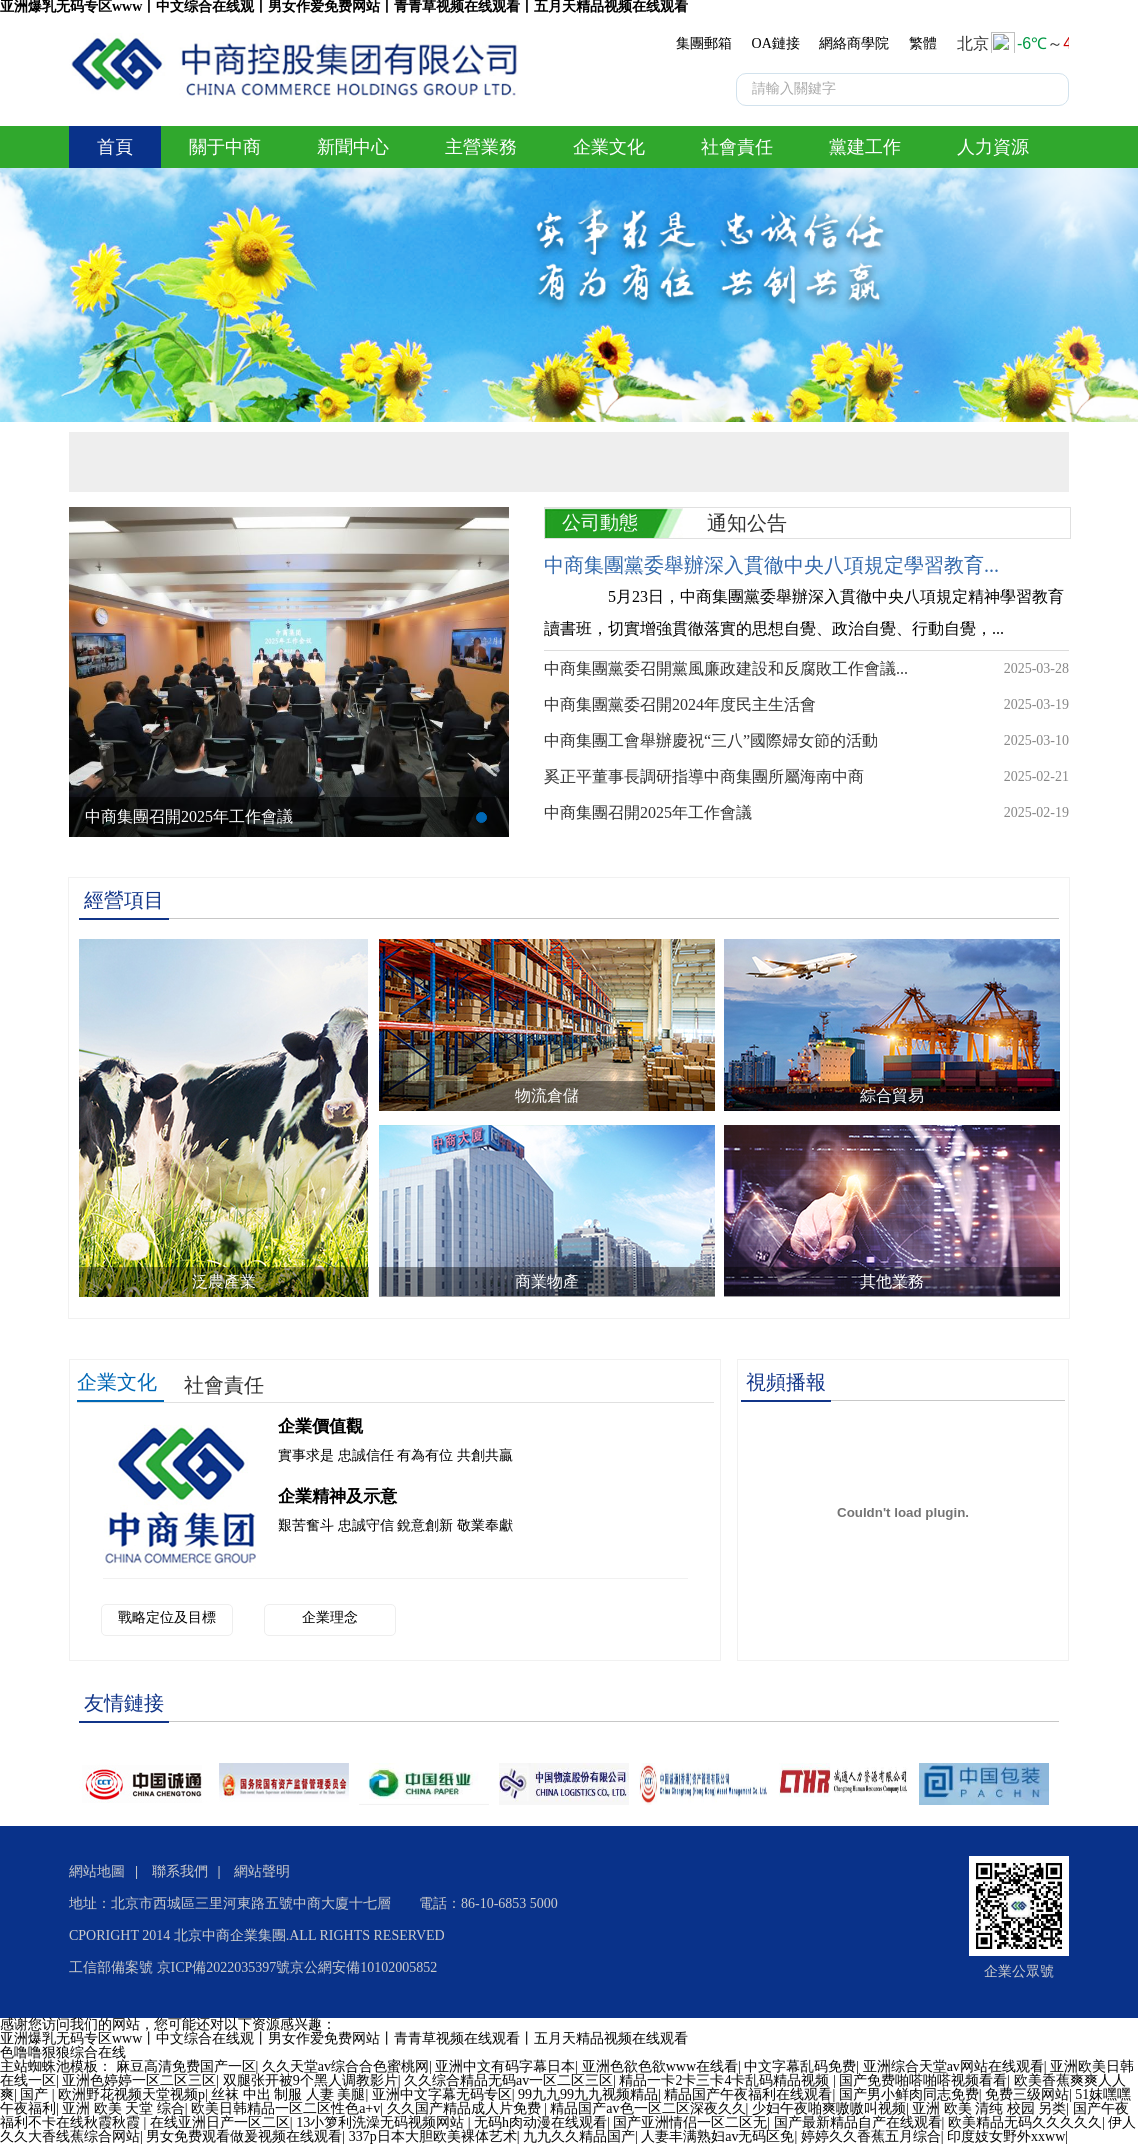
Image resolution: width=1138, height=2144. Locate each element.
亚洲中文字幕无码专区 (442, 2094)
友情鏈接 (124, 1703)
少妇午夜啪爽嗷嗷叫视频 (829, 2108)
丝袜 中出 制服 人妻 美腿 (288, 2094)
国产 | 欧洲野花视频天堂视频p (112, 2094)
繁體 (923, 43)
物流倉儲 (547, 1095)
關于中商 (225, 147)
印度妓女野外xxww (1006, 2136)
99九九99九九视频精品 (588, 2094)
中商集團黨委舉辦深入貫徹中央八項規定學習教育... (771, 565)
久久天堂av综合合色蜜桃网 (345, 2066)
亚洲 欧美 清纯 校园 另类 (989, 2108)
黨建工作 (865, 147)
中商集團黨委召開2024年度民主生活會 (680, 704)
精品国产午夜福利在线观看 (748, 2094)
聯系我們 (180, 1871)
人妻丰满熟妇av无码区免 (717, 2136)
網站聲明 (262, 1871)
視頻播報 (786, 1382)
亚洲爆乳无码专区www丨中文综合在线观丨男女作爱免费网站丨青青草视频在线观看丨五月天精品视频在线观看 (344, 2038)
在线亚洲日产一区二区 (220, 2122)
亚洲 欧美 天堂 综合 (123, 2108)
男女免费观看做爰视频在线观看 (244, 2136)
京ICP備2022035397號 (224, 1967)
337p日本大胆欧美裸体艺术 (433, 2136)
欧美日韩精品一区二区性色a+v (285, 2108)
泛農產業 (224, 1281)
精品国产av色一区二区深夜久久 (647, 2108)
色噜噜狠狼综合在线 (63, 2052)
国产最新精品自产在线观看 (858, 2122)
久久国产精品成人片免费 (466, 2108)
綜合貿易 (892, 1095)
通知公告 (747, 523)
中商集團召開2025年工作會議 (189, 816)
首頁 (115, 147)
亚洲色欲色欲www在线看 (660, 2066)
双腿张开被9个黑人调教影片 (310, 2080)
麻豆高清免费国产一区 (186, 2066)
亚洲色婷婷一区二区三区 (139, 2080)
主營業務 (481, 147)
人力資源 (993, 147)
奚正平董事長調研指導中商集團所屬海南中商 (704, 776)
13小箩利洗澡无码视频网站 (382, 2122)
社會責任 (737, 147)
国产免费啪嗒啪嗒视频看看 (923, 2080)
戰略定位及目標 (167, 1617)
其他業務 (892, 1281)
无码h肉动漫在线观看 (540, 2122)
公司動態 (600, 522)
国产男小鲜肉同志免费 (909, 2094)
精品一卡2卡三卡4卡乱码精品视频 (726, 2080)
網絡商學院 (854, 43)
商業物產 (547, 1281)
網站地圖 (97, 1871)
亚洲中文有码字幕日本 (505, 2066)
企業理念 (330, 1617)
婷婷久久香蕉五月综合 (871, 2136)
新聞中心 (353, 147)
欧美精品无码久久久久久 (1025, 2122)
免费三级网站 (1027, 2094)
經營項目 (124, 900)
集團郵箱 (704, 43)
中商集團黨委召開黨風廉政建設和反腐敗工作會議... (726, 668)
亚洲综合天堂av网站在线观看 (953, 2066)
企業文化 (609, 147)
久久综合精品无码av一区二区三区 (508, 2080)
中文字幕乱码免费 (800, 2066)
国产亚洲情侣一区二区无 (690, 2122)
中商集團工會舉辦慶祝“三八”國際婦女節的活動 (711, 740)
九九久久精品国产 (579, 2136)
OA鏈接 (776, 43)
